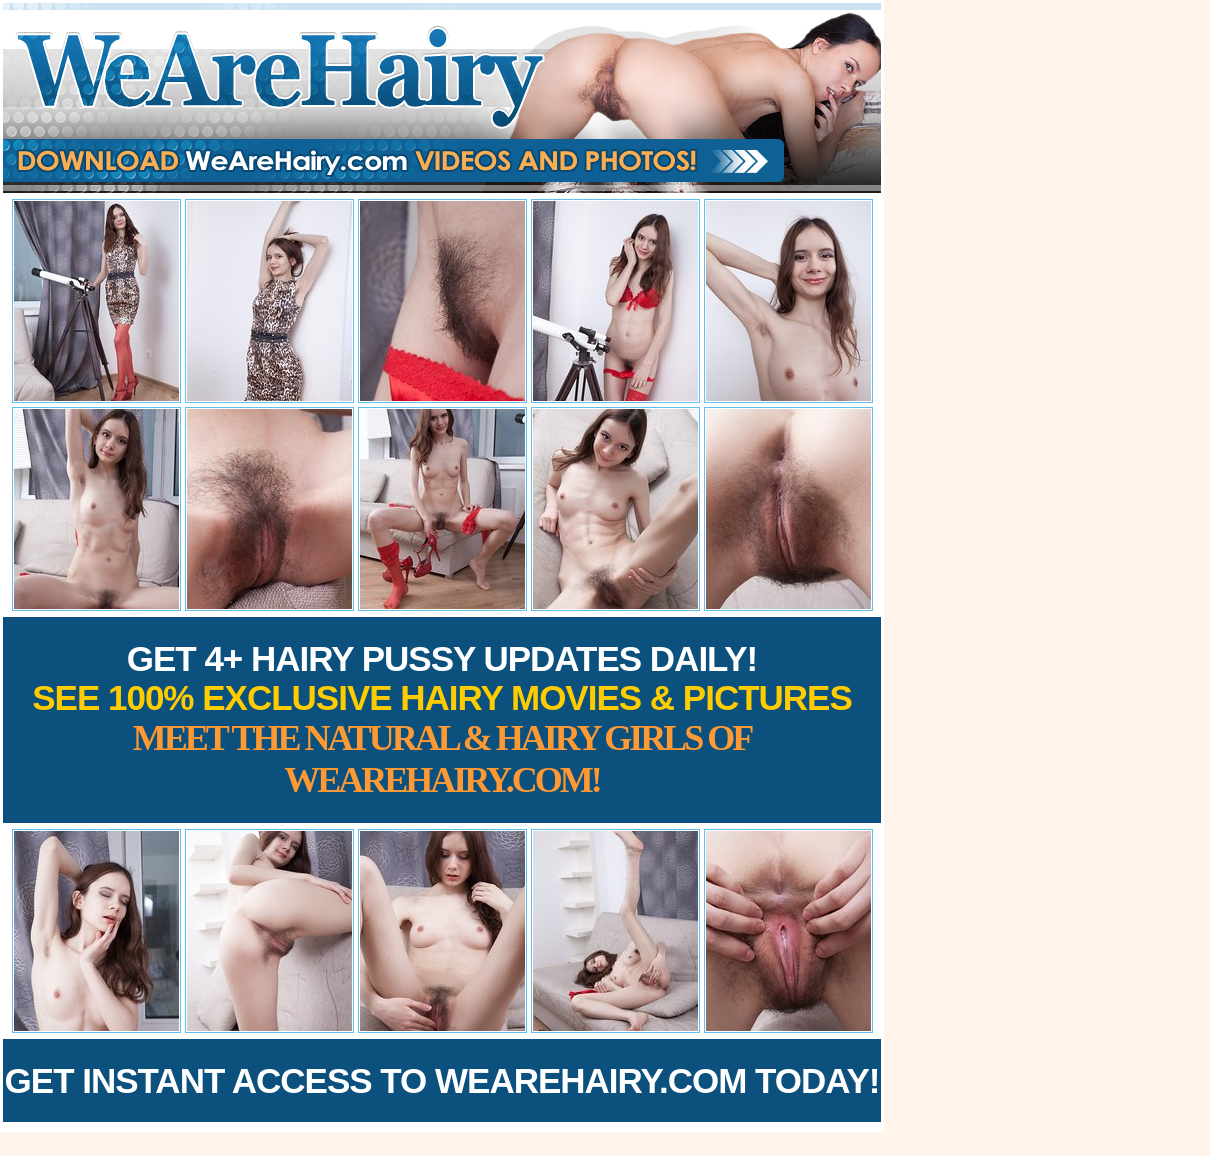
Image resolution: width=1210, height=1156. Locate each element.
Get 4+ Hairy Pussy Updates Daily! (442, 719)
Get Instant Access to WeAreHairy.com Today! (442, 1080)
